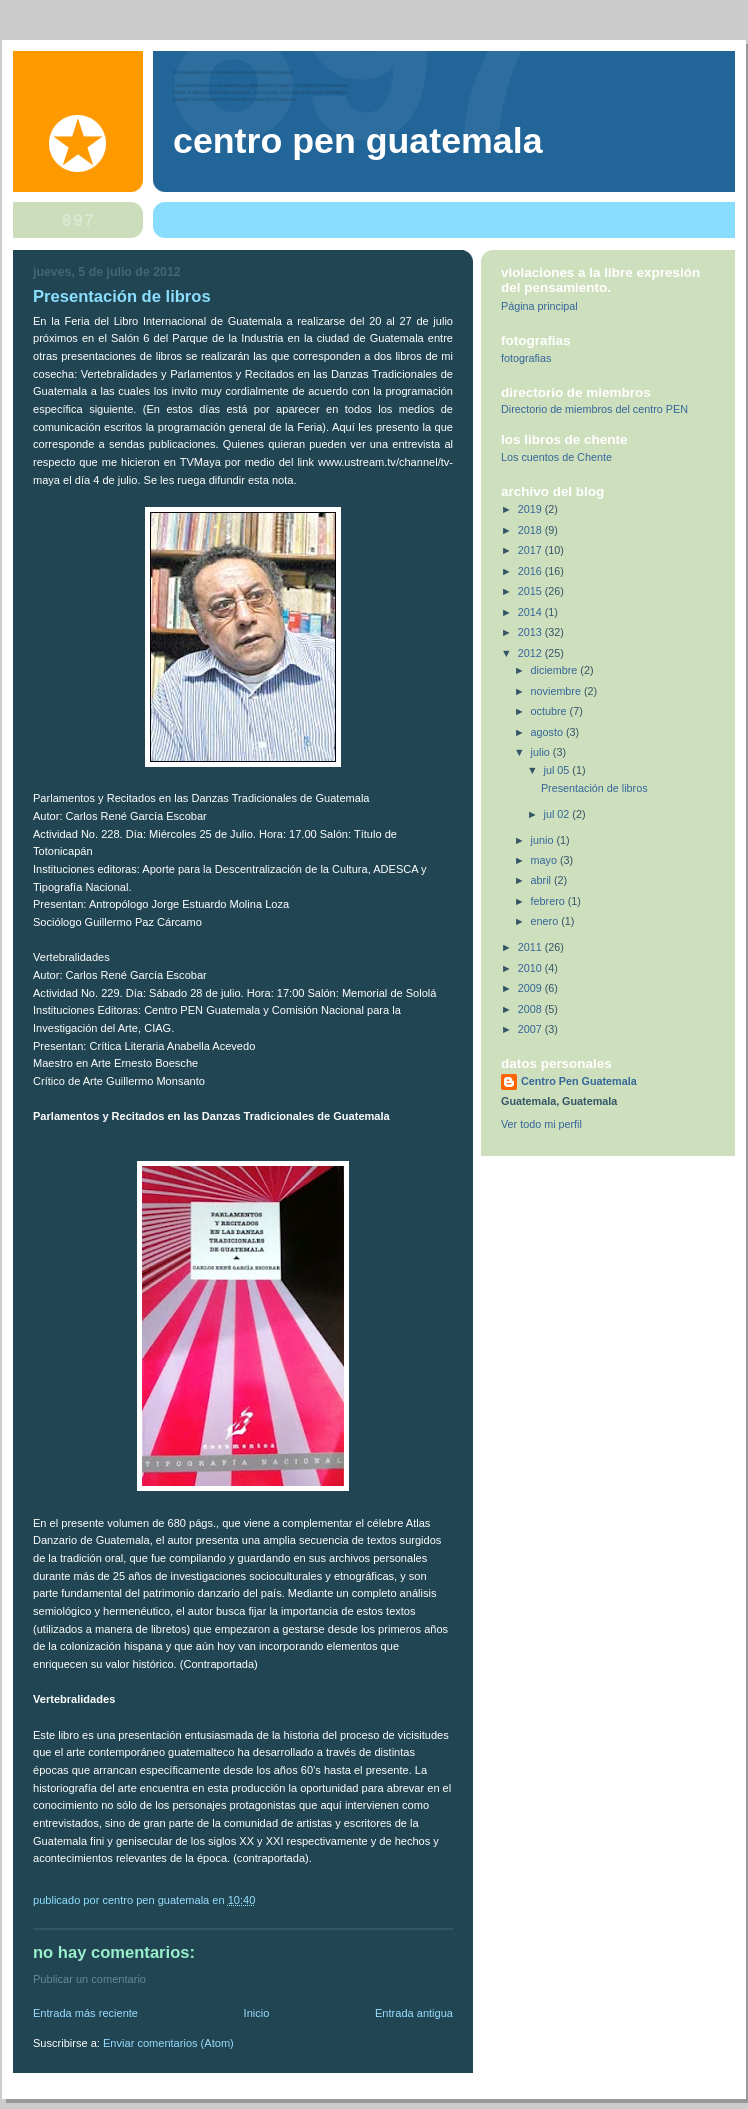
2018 (531, 530)
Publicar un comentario (89, 1979)
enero (546, 921)
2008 (531, 1009)
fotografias (526, 358)
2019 (531, 509)
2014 (531, 612)
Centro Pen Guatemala (358, 141)
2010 (531, 968)
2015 (531, 591)
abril (542, 880)
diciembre (556, 670)
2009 (531, 988)
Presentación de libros (594, 788)
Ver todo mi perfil (541, 1124)
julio (542, 752)
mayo (545, 860)
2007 (531, 1029)
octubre (550, 711)
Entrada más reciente (85, 2013)
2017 (531, 550)
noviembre (557, 691)
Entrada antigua (414, 2013)
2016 (531, 571)
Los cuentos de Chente (556, 457)
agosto (548, 732)
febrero (549, 901)
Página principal (539, 306)
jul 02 (558, 814)
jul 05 (558, 770)
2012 (531, 653)
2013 (531, 632)
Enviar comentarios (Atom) (168, 2043)
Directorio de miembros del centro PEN (594, 409)
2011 (531, 947)
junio (544, 840)
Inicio (257, 2013)
